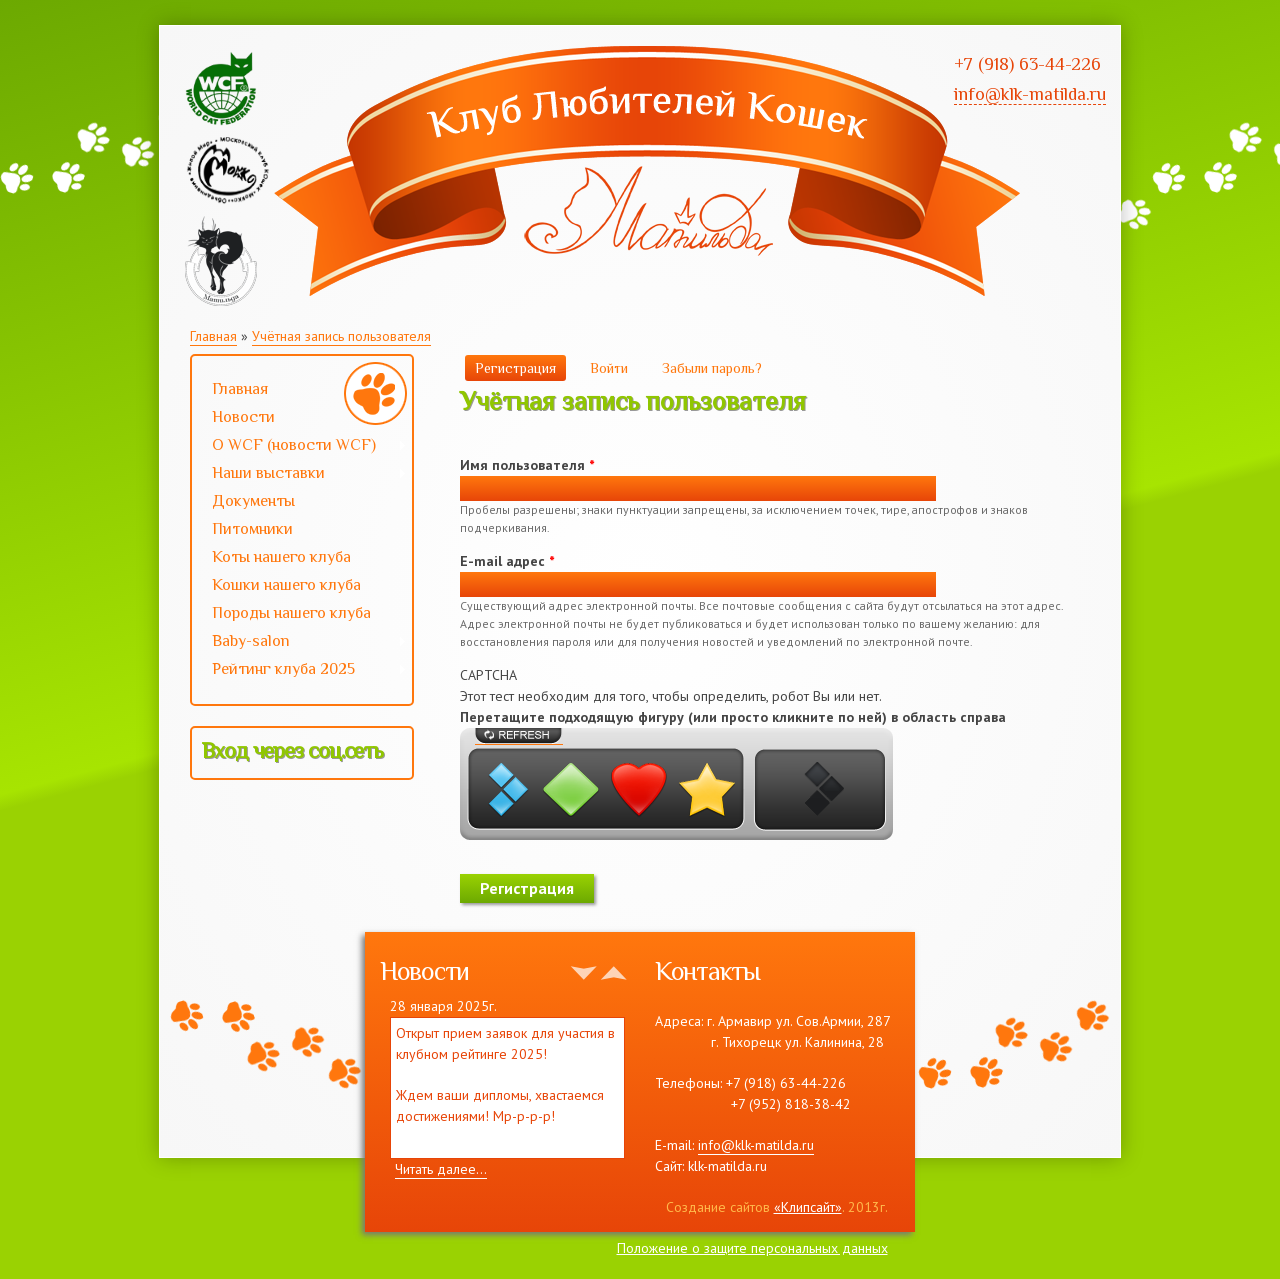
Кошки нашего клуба (286, 585)
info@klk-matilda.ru (756, 1145)
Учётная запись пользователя (341, 336)
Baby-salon (299, 643)
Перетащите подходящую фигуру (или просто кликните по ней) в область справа (733, 717)
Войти (609, 368)
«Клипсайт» (808, 1207)
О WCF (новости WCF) (299, 447)
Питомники (252, 529)
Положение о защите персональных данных (752, 1248)
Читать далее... (441, 1169)
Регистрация (520, 367)
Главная (213, 336)
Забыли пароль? (712, 368)
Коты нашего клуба (281, 557)
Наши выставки (299, 475)
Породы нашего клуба (291, 613)
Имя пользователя (527, 465)
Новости (243, 417)
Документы (253, 501)
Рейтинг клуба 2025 (299, 671)
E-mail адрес (507, 561)
